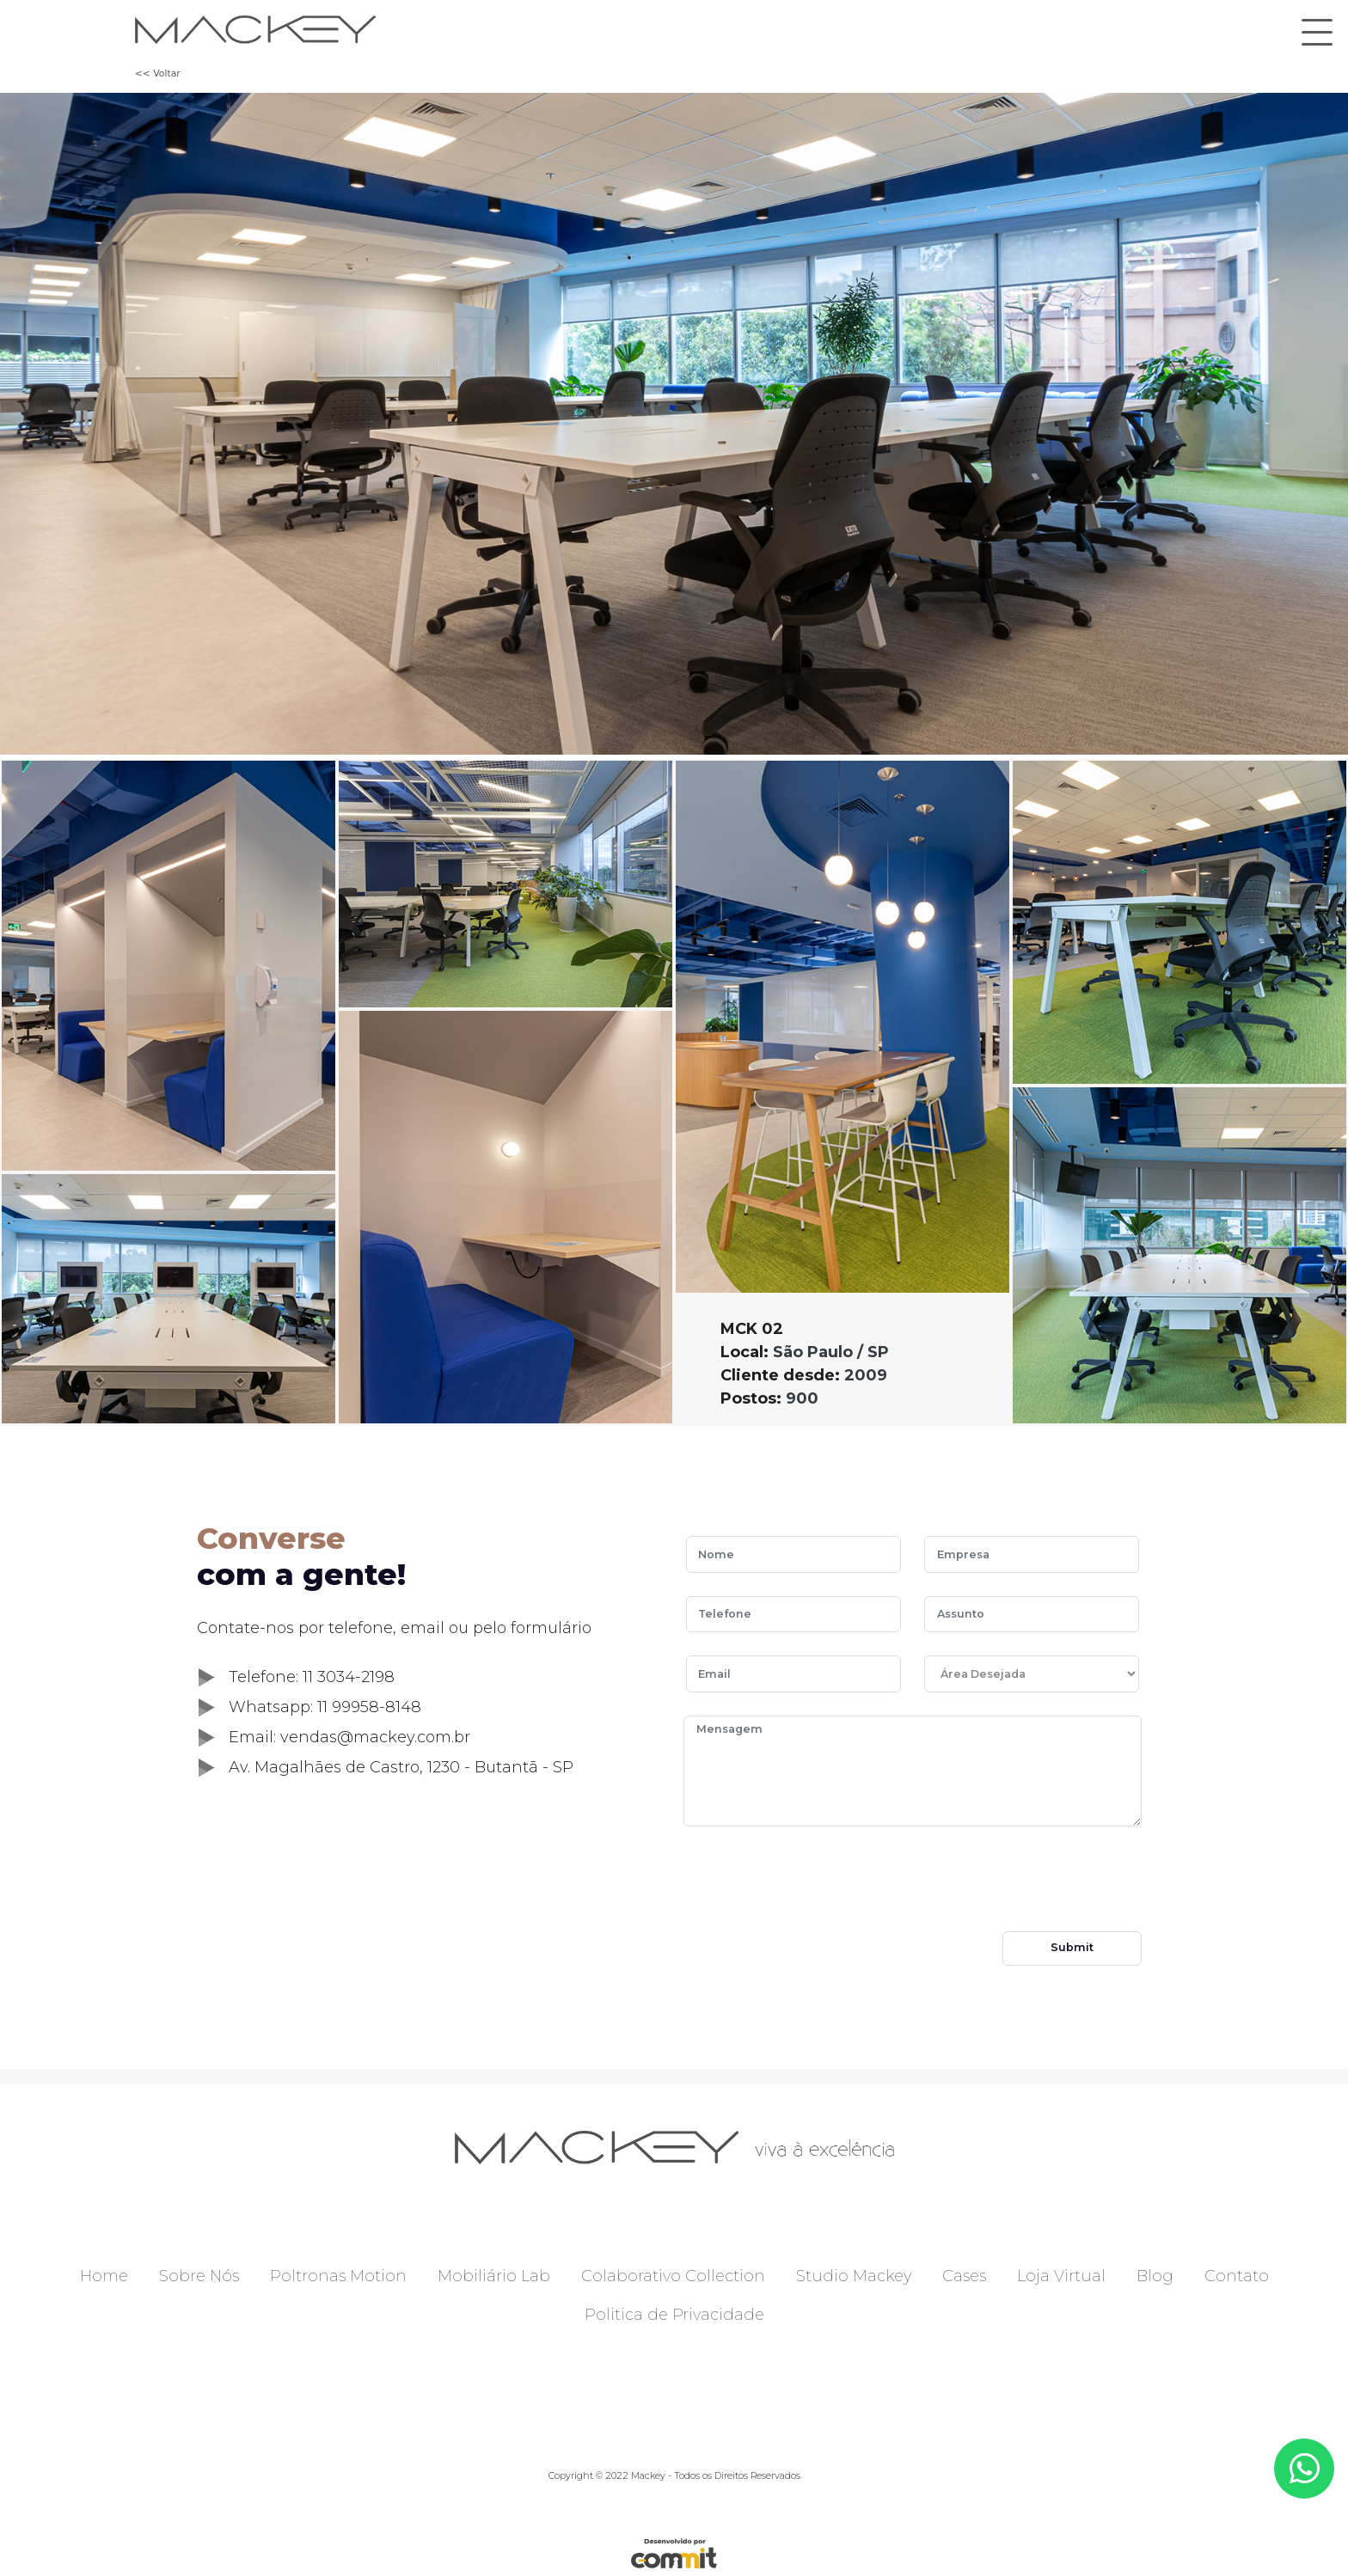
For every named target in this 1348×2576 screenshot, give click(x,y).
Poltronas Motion (338, 2276)
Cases (964, 2276)
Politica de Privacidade (674, 2314)
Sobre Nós (199, 2276)
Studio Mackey (853, 2276)
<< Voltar (158, 73)
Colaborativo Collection (673, 2276)
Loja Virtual (1061, 2276)
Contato (1236, 2276)
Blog (1155, 2276)
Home (104, 2276)
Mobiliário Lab (494, 2276)
